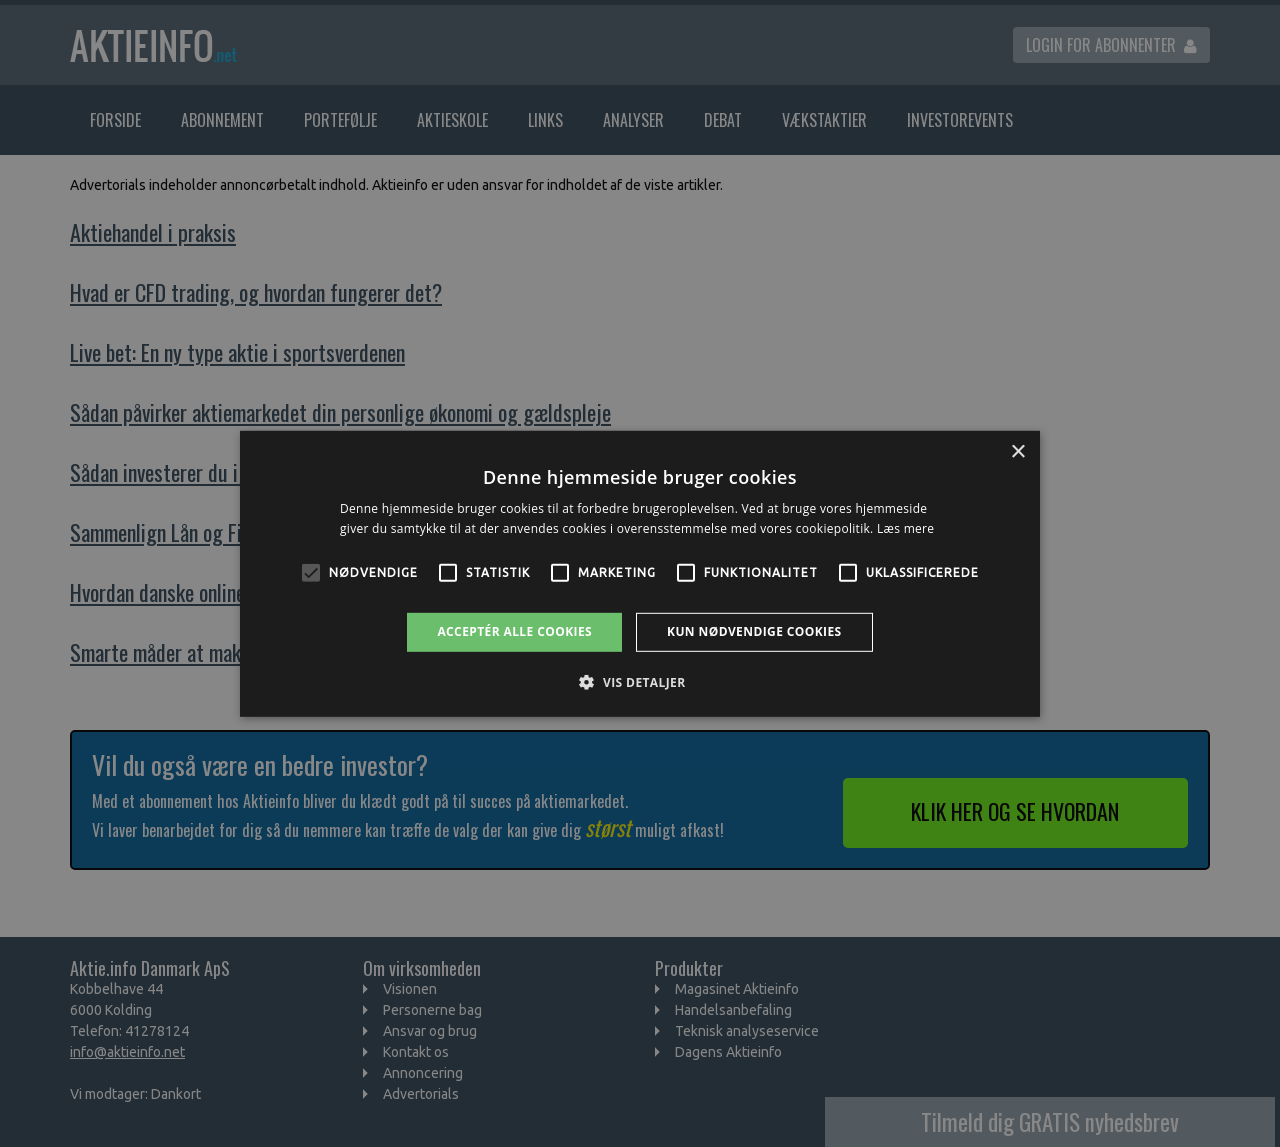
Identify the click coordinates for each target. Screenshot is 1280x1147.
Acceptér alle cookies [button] (514, 631)
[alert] (640, 573)
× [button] (1017, 451)
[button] (639, 682)
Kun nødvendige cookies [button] (754, 631)
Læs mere (905, 528)
